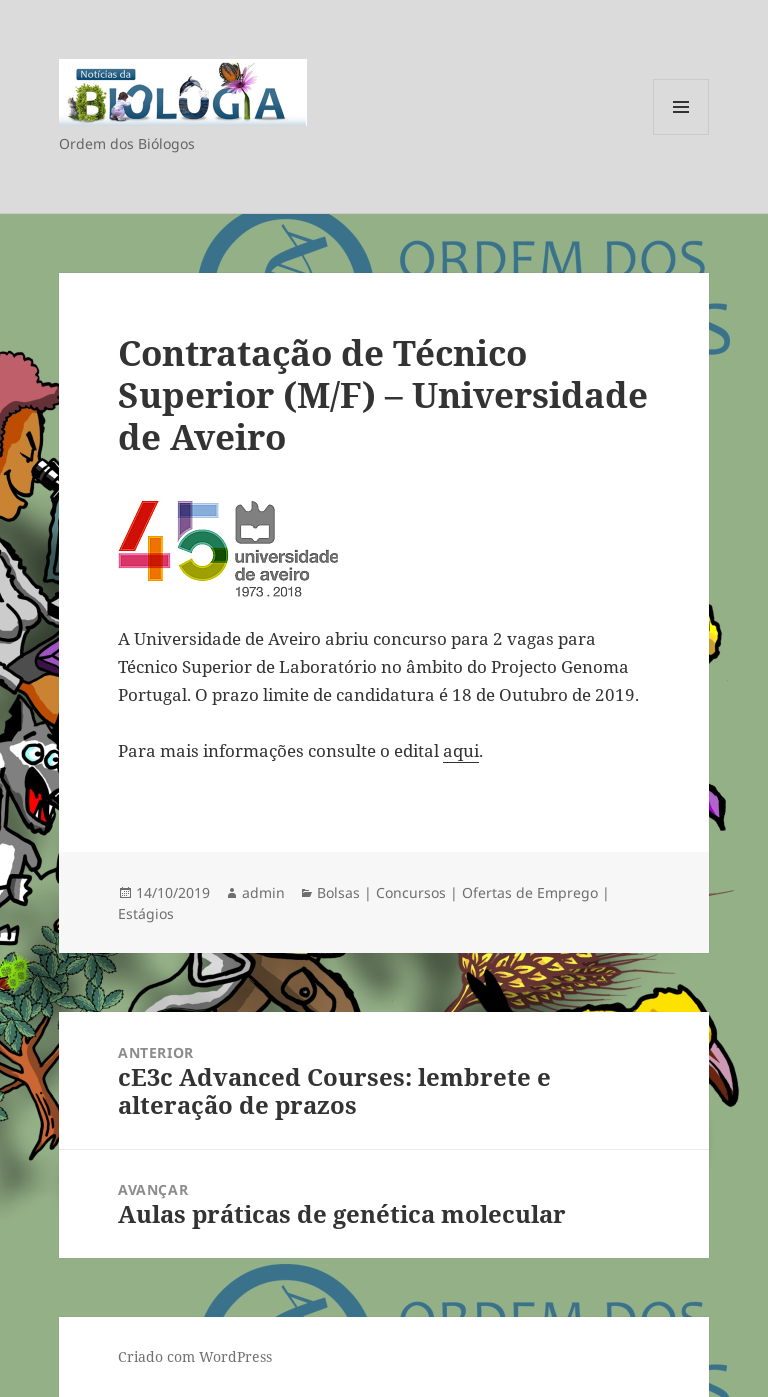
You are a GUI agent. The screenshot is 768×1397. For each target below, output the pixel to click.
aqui (461, 750)
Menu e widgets (681, 134)
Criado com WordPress (195, 1356)
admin (263, 892)
